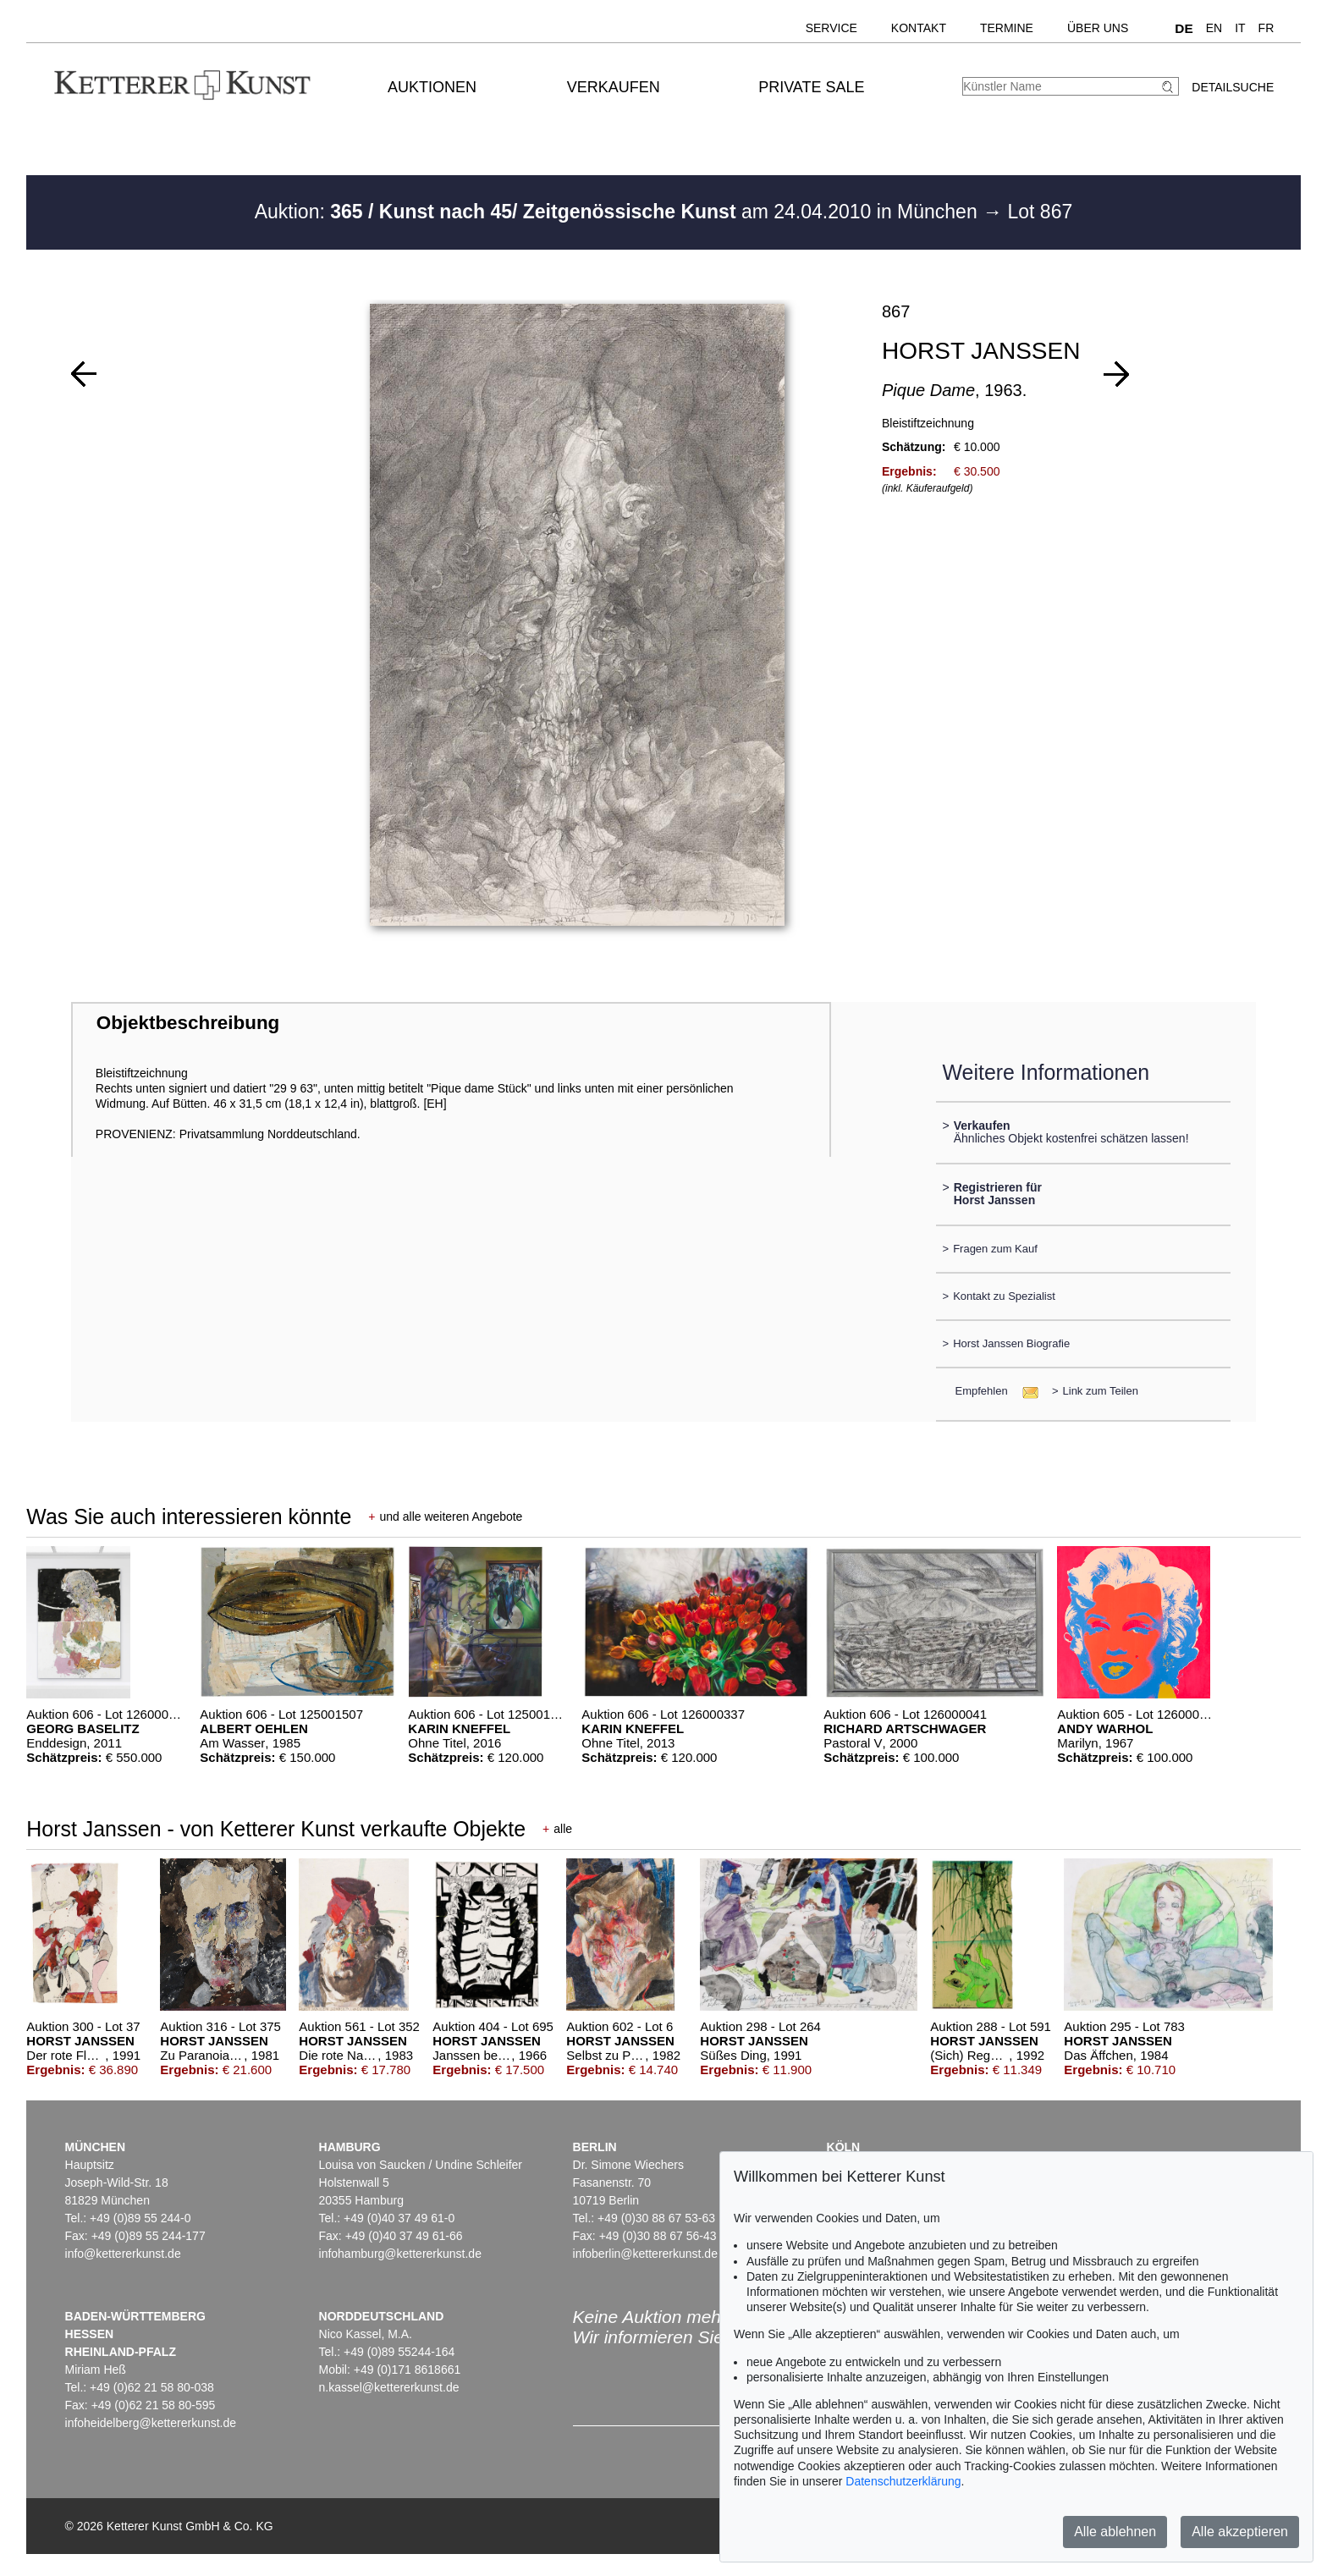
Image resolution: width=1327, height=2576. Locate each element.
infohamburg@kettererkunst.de (400, 2253)
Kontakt (918, 28)
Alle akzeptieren (1240, 2531)
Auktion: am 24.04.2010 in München (619, 212)
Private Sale (811, 87)
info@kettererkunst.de (123, 2253)
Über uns (1097, 28)
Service (831, 28)
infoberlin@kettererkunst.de (645, 2253)
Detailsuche (1233, 87)
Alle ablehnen (1115, 2531)
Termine (1006, 28)
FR (1266, 28)
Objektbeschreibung (187, 1022)
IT (1240, 28)
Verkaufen (613, 87)
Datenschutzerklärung (903, 2481)
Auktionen (432, 87)
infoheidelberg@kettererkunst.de (151, 2423)
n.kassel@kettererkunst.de (389, 2387)
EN (1214, 28)
